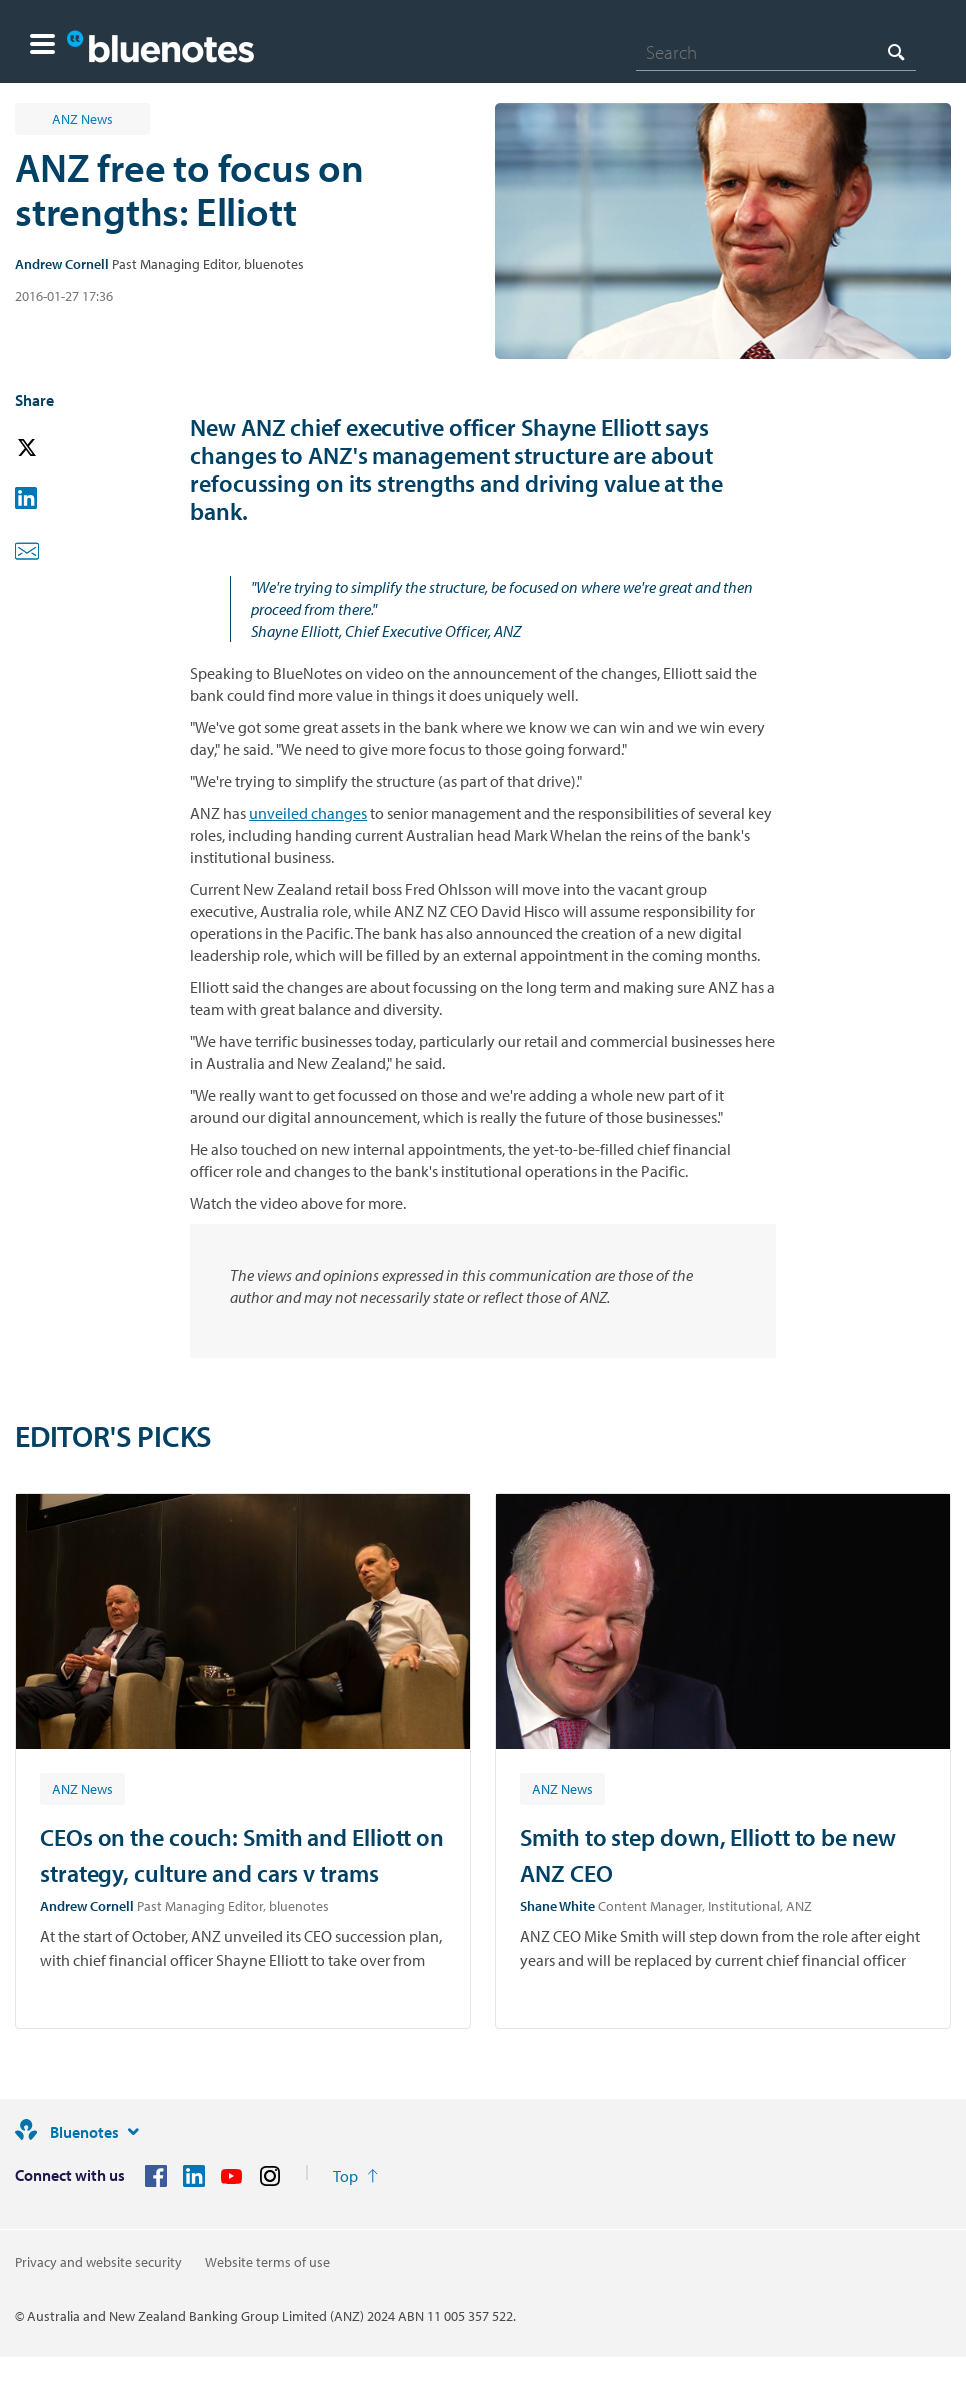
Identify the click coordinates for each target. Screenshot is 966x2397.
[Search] (776, 52)
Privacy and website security (98, 2262)
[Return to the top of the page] (355, 2176)
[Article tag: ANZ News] (82, 1788)
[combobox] (776, 52)
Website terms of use (267, 2262)
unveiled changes (308, 813)
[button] (42, 46)
